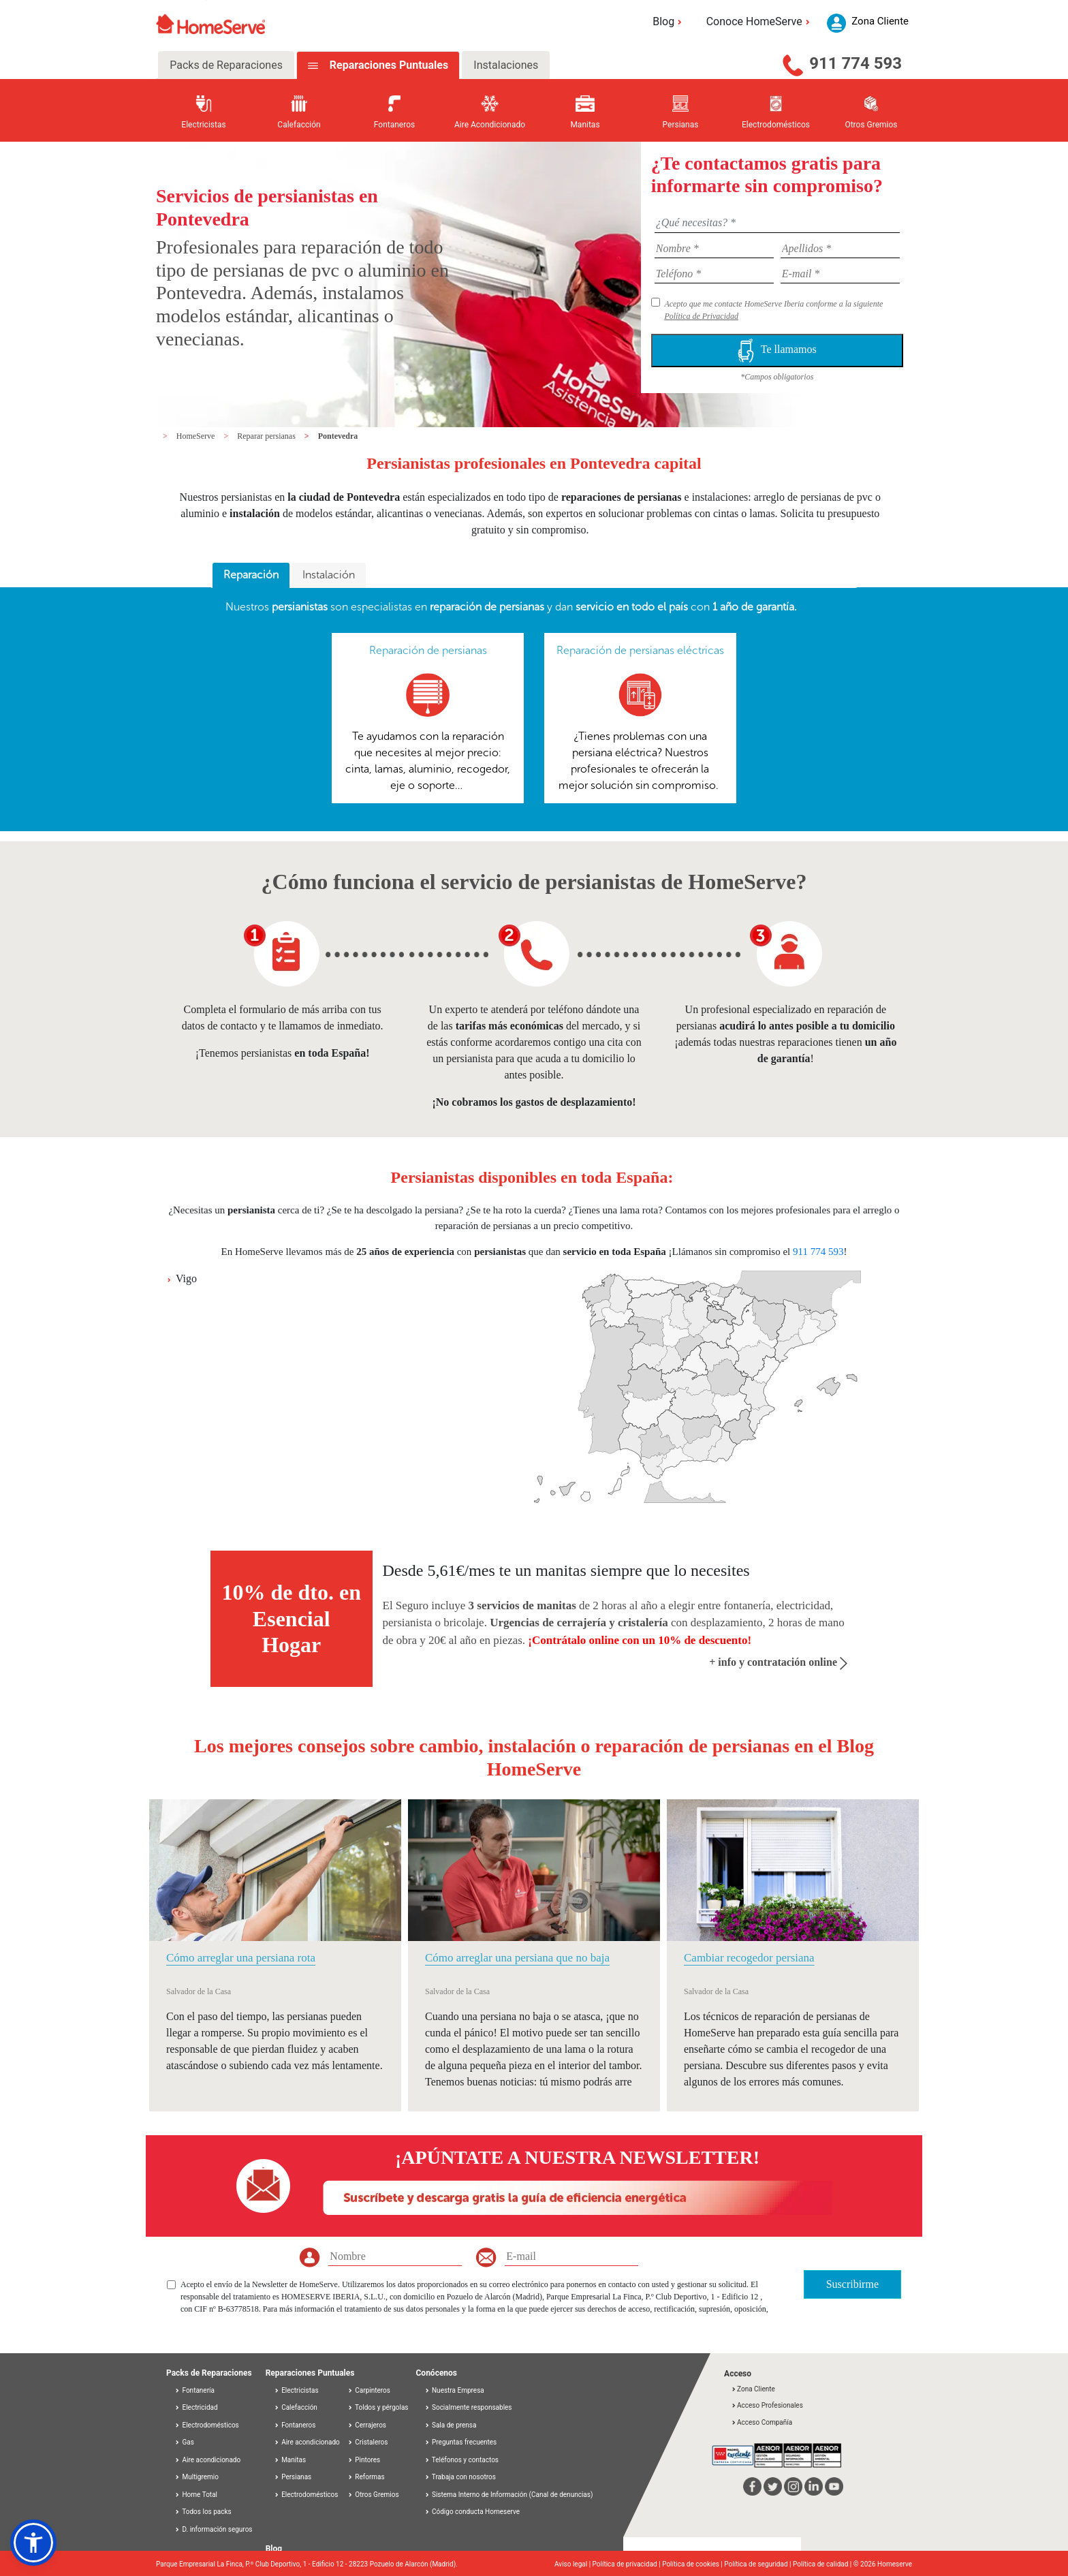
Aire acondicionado (207, 2460)
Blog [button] (669, 21)
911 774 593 (855, 63)
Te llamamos (777, 350)
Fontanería (194, 2390)
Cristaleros (367, 2442)
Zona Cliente (753, 2389)
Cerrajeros (366, 2425)
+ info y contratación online (778, 1662)
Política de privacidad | (628, 2564)
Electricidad (196, 2407)
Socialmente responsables (472, 2407)
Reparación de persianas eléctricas (640, 650)
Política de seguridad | (758, 2564)
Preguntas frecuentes (464, 2442)
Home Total (195, 2494)
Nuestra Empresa (458, 2390)
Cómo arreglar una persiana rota (240, 1957)
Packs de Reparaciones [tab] (226, 65)
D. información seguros (213, 2529)
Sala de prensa (454, 2425)
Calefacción (295, 2407)
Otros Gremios (373, 2494)
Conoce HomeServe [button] (760, 21)
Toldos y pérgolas (378, 2407)
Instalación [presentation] (328, 574)
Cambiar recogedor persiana (749, 1957)
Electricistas (296, 2390)
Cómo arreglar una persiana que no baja (517, 1957)
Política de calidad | (823, 2564)
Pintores (363, 2460)
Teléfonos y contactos (465, 2460)
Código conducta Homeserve (476, 2511)
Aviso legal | (573, 2564)
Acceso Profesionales (767, 2405)
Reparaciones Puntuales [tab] (387, 65)
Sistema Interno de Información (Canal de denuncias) (512, 2494)
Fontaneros (295, 2425)
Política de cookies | (693, 2564)
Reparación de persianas (428, 650)
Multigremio (196, 2477)
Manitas (290, 2460)
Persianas (293, 2477)
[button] (33, 2542)
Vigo (186, 1278)
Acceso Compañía (761, 2422)
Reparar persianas (267, 436)
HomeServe (196, 436)
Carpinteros (368, 2390)
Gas (184, 2442)
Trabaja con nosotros (464, 2477)
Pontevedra (338, 436)
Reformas (366, 2477)
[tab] (251, 576)
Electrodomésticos (206, 2425)
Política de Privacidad (701, 316)
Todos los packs (203, 2511)
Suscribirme (852, 2284)
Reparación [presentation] (251, 574)
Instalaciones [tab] (505, 65)
